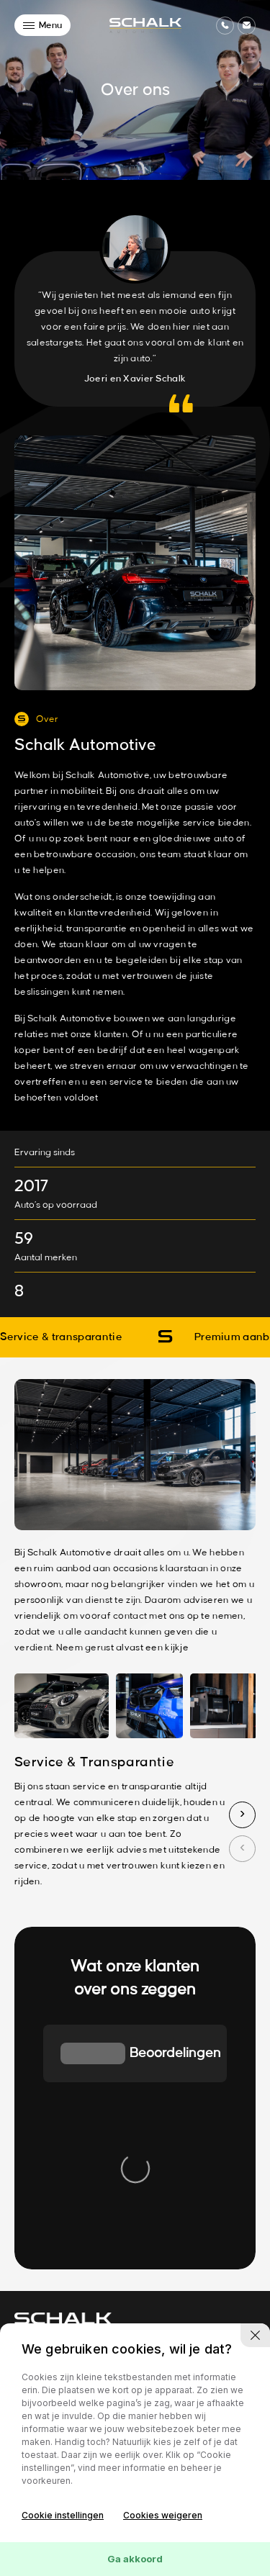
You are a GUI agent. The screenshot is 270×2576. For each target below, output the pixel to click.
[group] (81, 2081)
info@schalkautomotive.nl (70, 2186)
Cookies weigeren (162, 2515)
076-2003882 (46, 2170)
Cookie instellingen (63, 2515)
